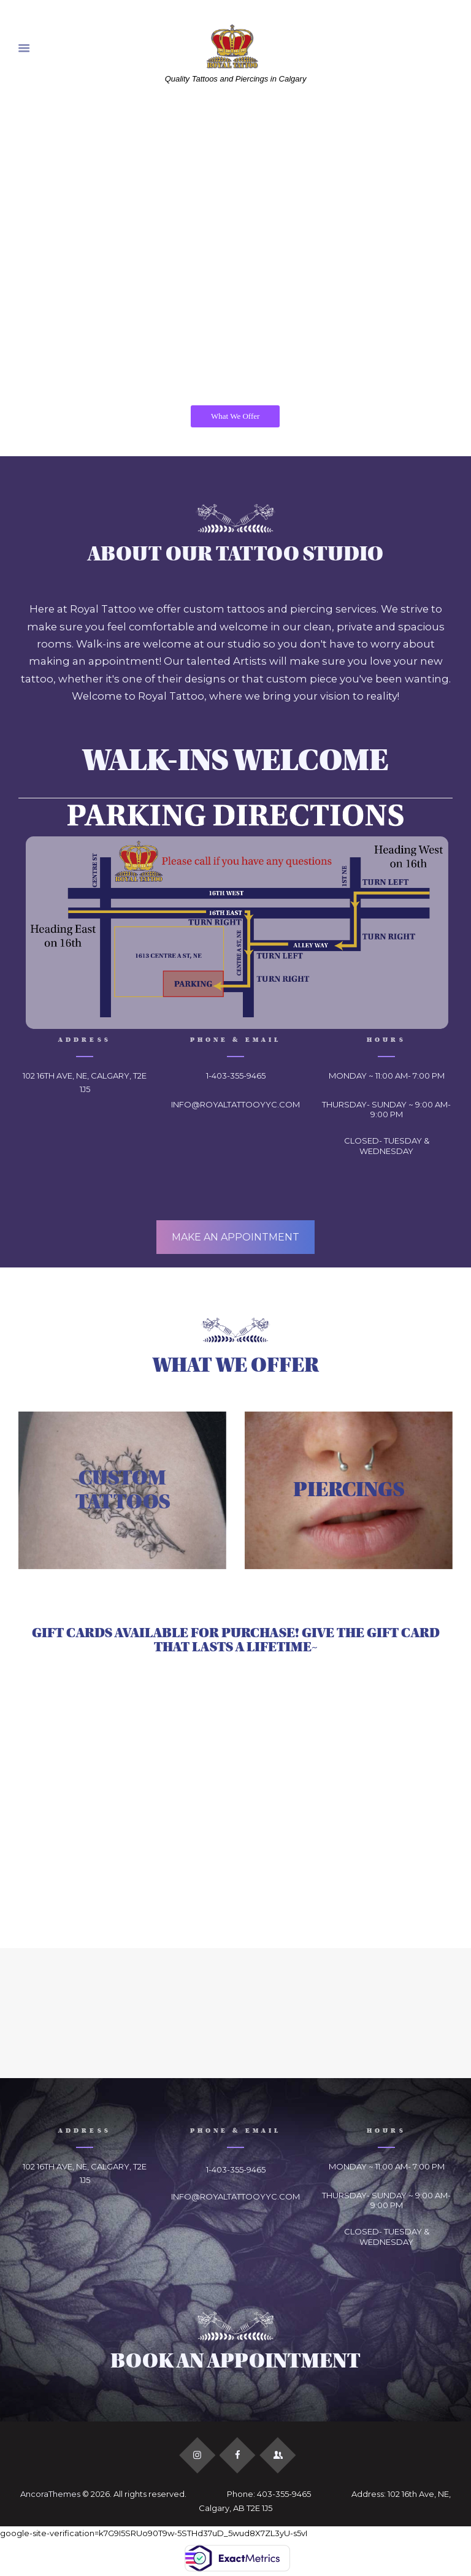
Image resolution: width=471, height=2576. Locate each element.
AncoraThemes (50, 2494)
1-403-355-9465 (236, 1075)
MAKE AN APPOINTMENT (235, 1237)
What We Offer (235, 416)
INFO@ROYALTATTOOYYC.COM (235, 1104)
